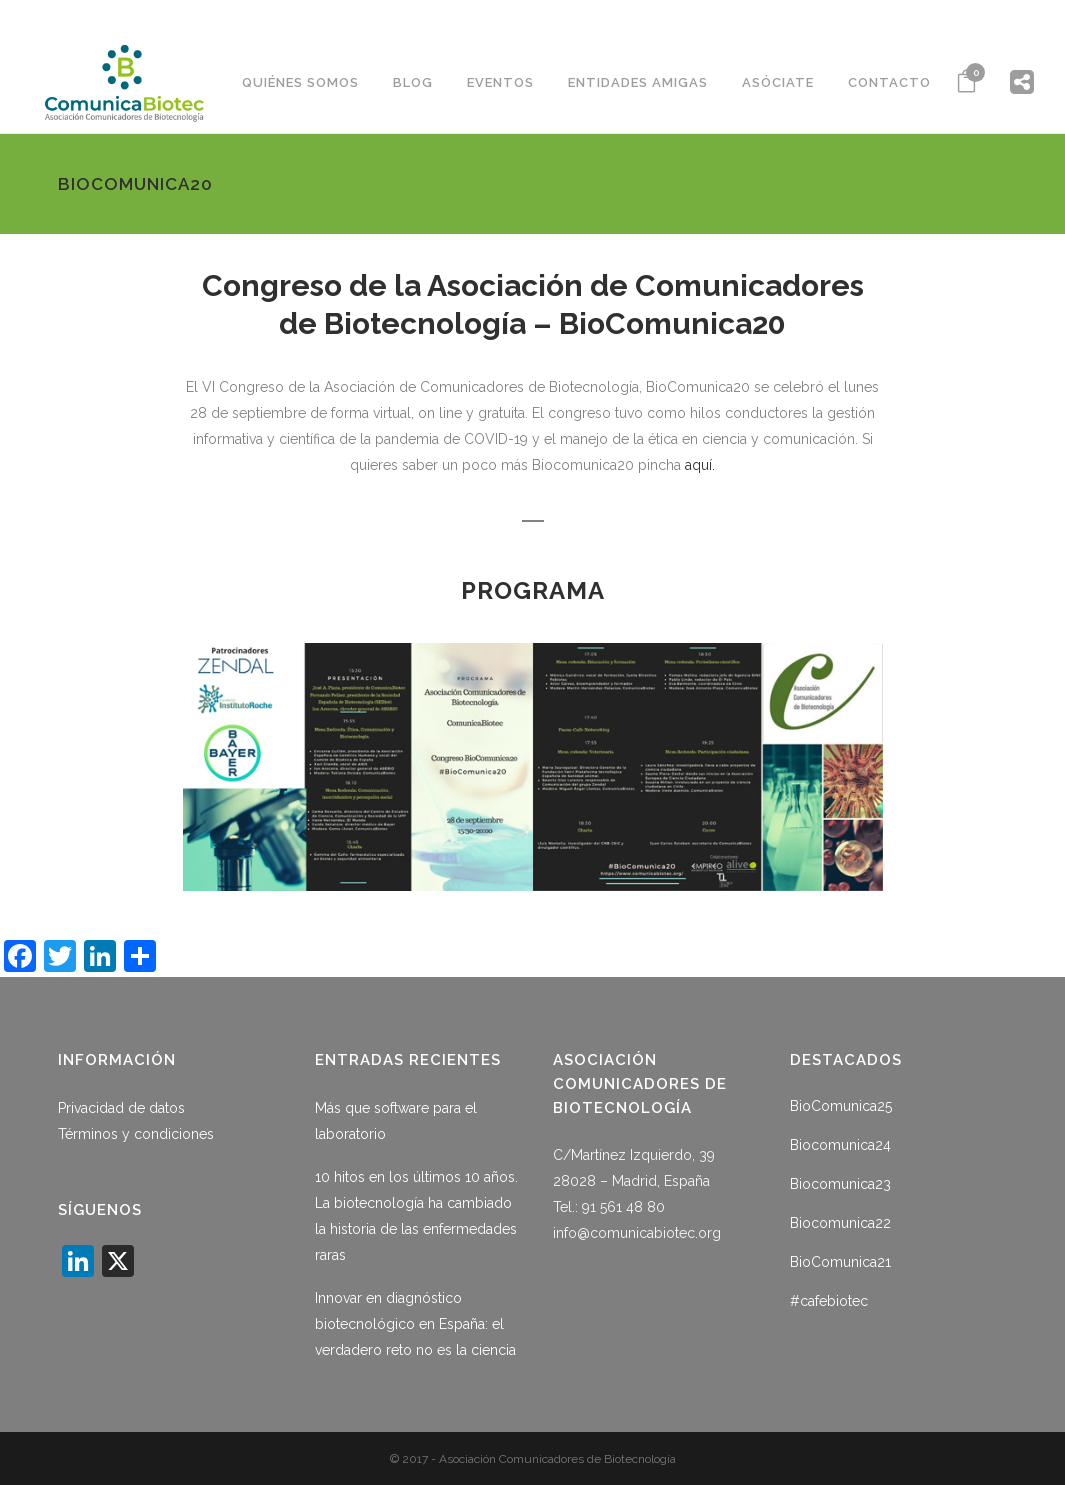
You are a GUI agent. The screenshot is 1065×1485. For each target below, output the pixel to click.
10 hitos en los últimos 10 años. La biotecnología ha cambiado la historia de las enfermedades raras (416, 1216)
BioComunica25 (841, 1106)
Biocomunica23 (840, 1184)
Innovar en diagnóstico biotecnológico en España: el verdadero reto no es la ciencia (415, 1324)
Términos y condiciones (136, 1134)
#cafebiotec (829, 1301)
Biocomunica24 (840, 1145)
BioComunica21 (840, 1262)
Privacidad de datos (121, 1108)
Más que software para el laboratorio (396, 1121)
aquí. (700, 465)
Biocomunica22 (840, 1223)
